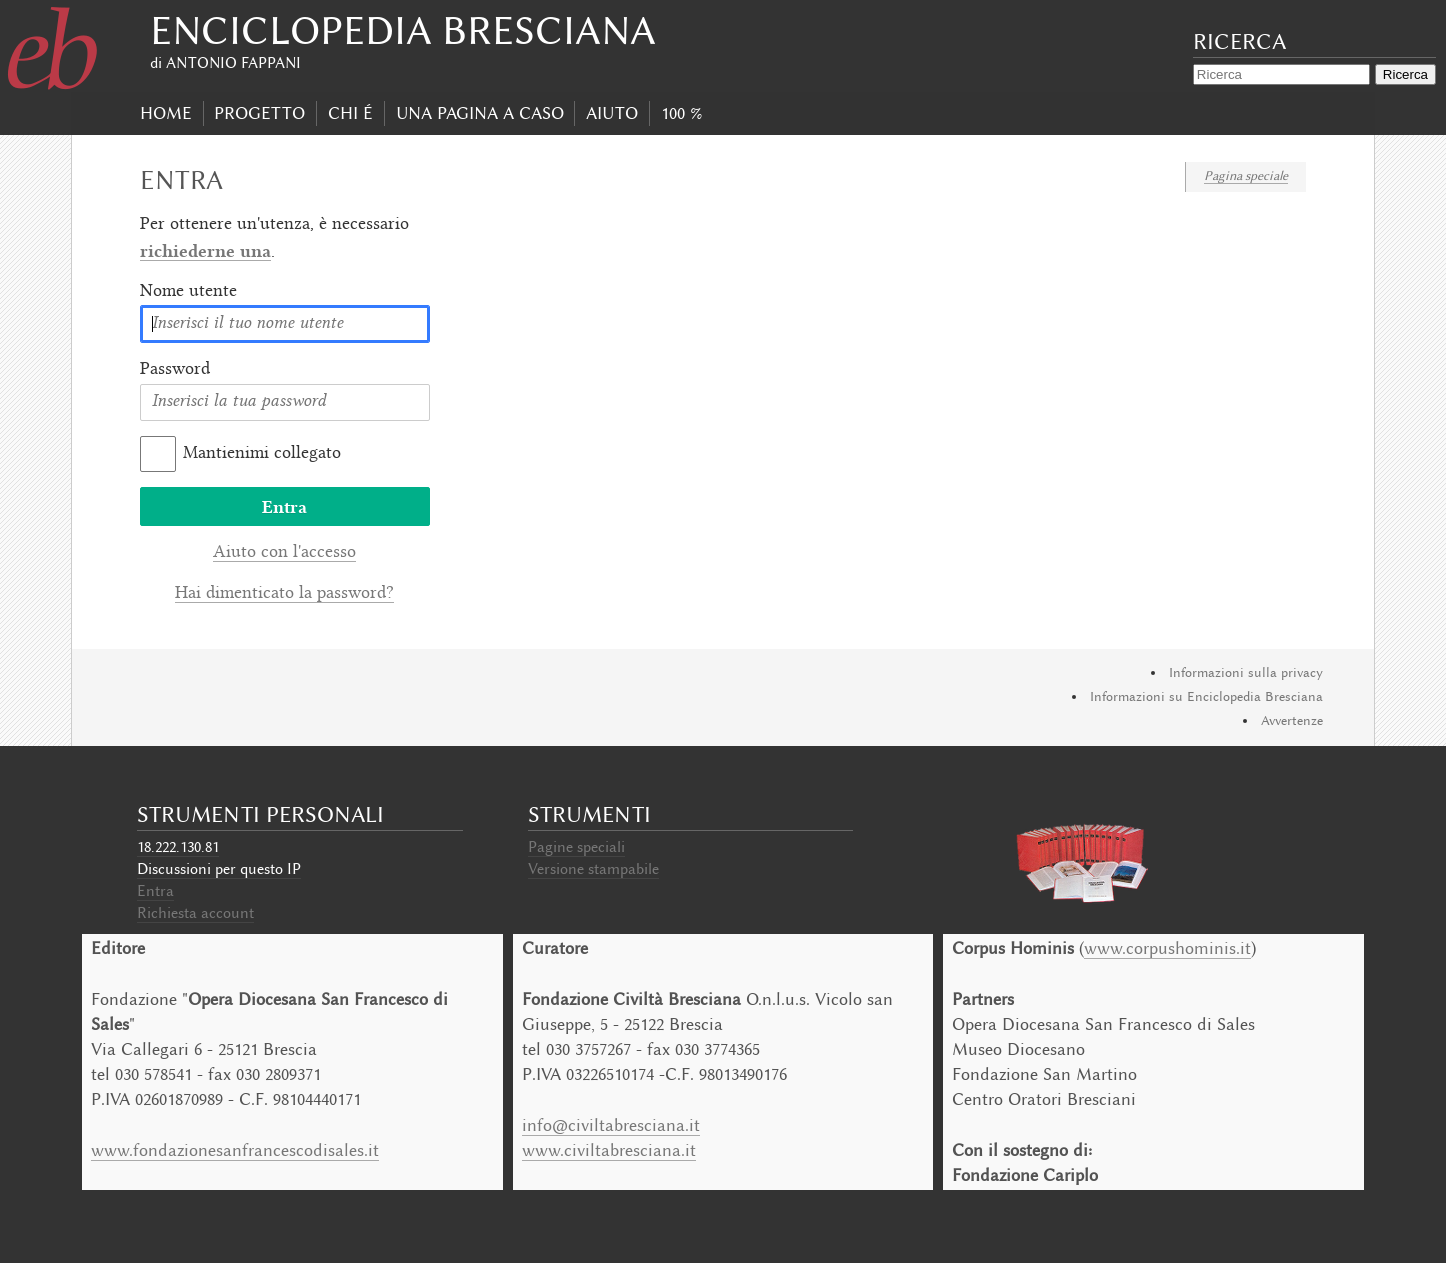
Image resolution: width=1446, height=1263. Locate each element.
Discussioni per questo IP (219, 869)
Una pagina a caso (480, 113)
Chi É (350, 113)
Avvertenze (1292, 720)
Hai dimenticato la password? (284, 594)
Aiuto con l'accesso (284, 553)
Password (175, 370)
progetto (259, 113)
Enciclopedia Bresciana (403, 30)
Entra (155, 891)
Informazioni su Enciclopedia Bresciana (1206, 696)
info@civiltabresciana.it (611, 1125)
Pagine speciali (576, 847)
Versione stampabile (593, 869)
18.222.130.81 (178, 847)
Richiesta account (195, 913)
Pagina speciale (1246, 175)
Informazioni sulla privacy (1246, 672)
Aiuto (612, 113)
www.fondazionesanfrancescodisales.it (235, 1150)
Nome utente (188, 292)
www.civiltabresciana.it (609, 1150)
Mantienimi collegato (262, 454)
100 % (681, 113)
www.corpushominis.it (1167, 948)
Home (166, 113)
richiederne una (205, 250)
